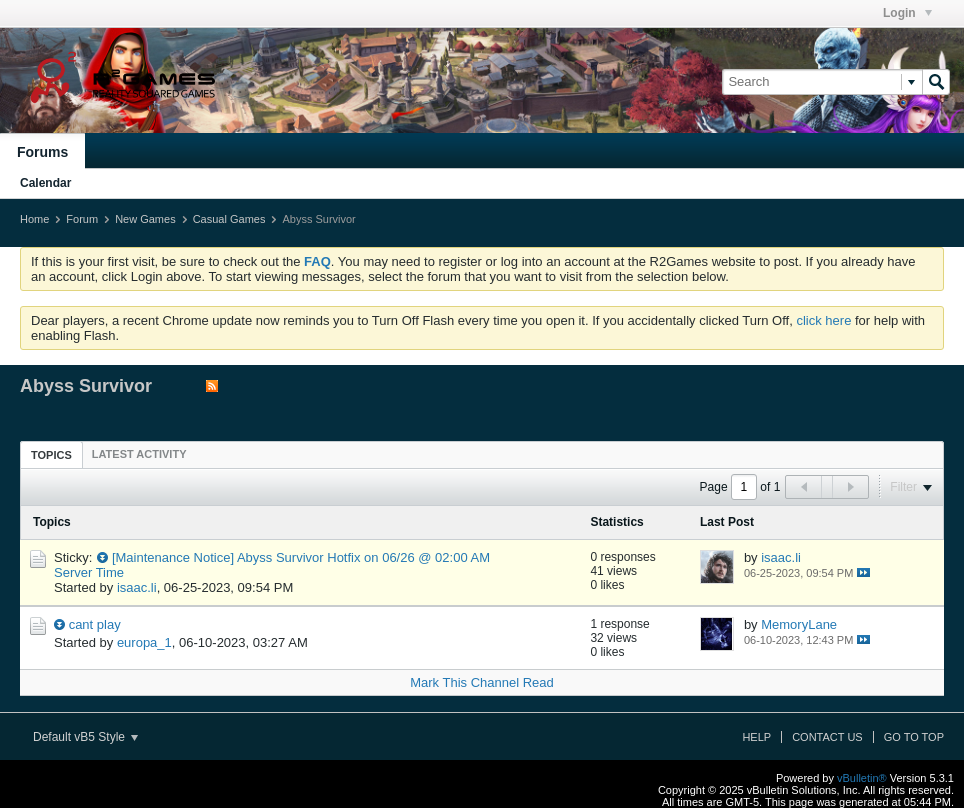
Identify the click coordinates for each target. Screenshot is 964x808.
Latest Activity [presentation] (139, 454)
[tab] (51, 454)
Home (34, 219)
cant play (95, 624)
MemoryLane (799, 624)
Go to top (914, 737)
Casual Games (229, 219)
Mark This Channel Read (482, 682)
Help (756, 737)
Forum (82, 219)
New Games (145, 219)
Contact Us (827, 737)
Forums (42, 152)
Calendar (45, 183)
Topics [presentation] (51, 455)
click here (823, 320)
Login (907, 13)
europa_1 (144, 642)
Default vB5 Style (85, 737)
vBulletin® (862, 778)
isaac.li (137, 587)
